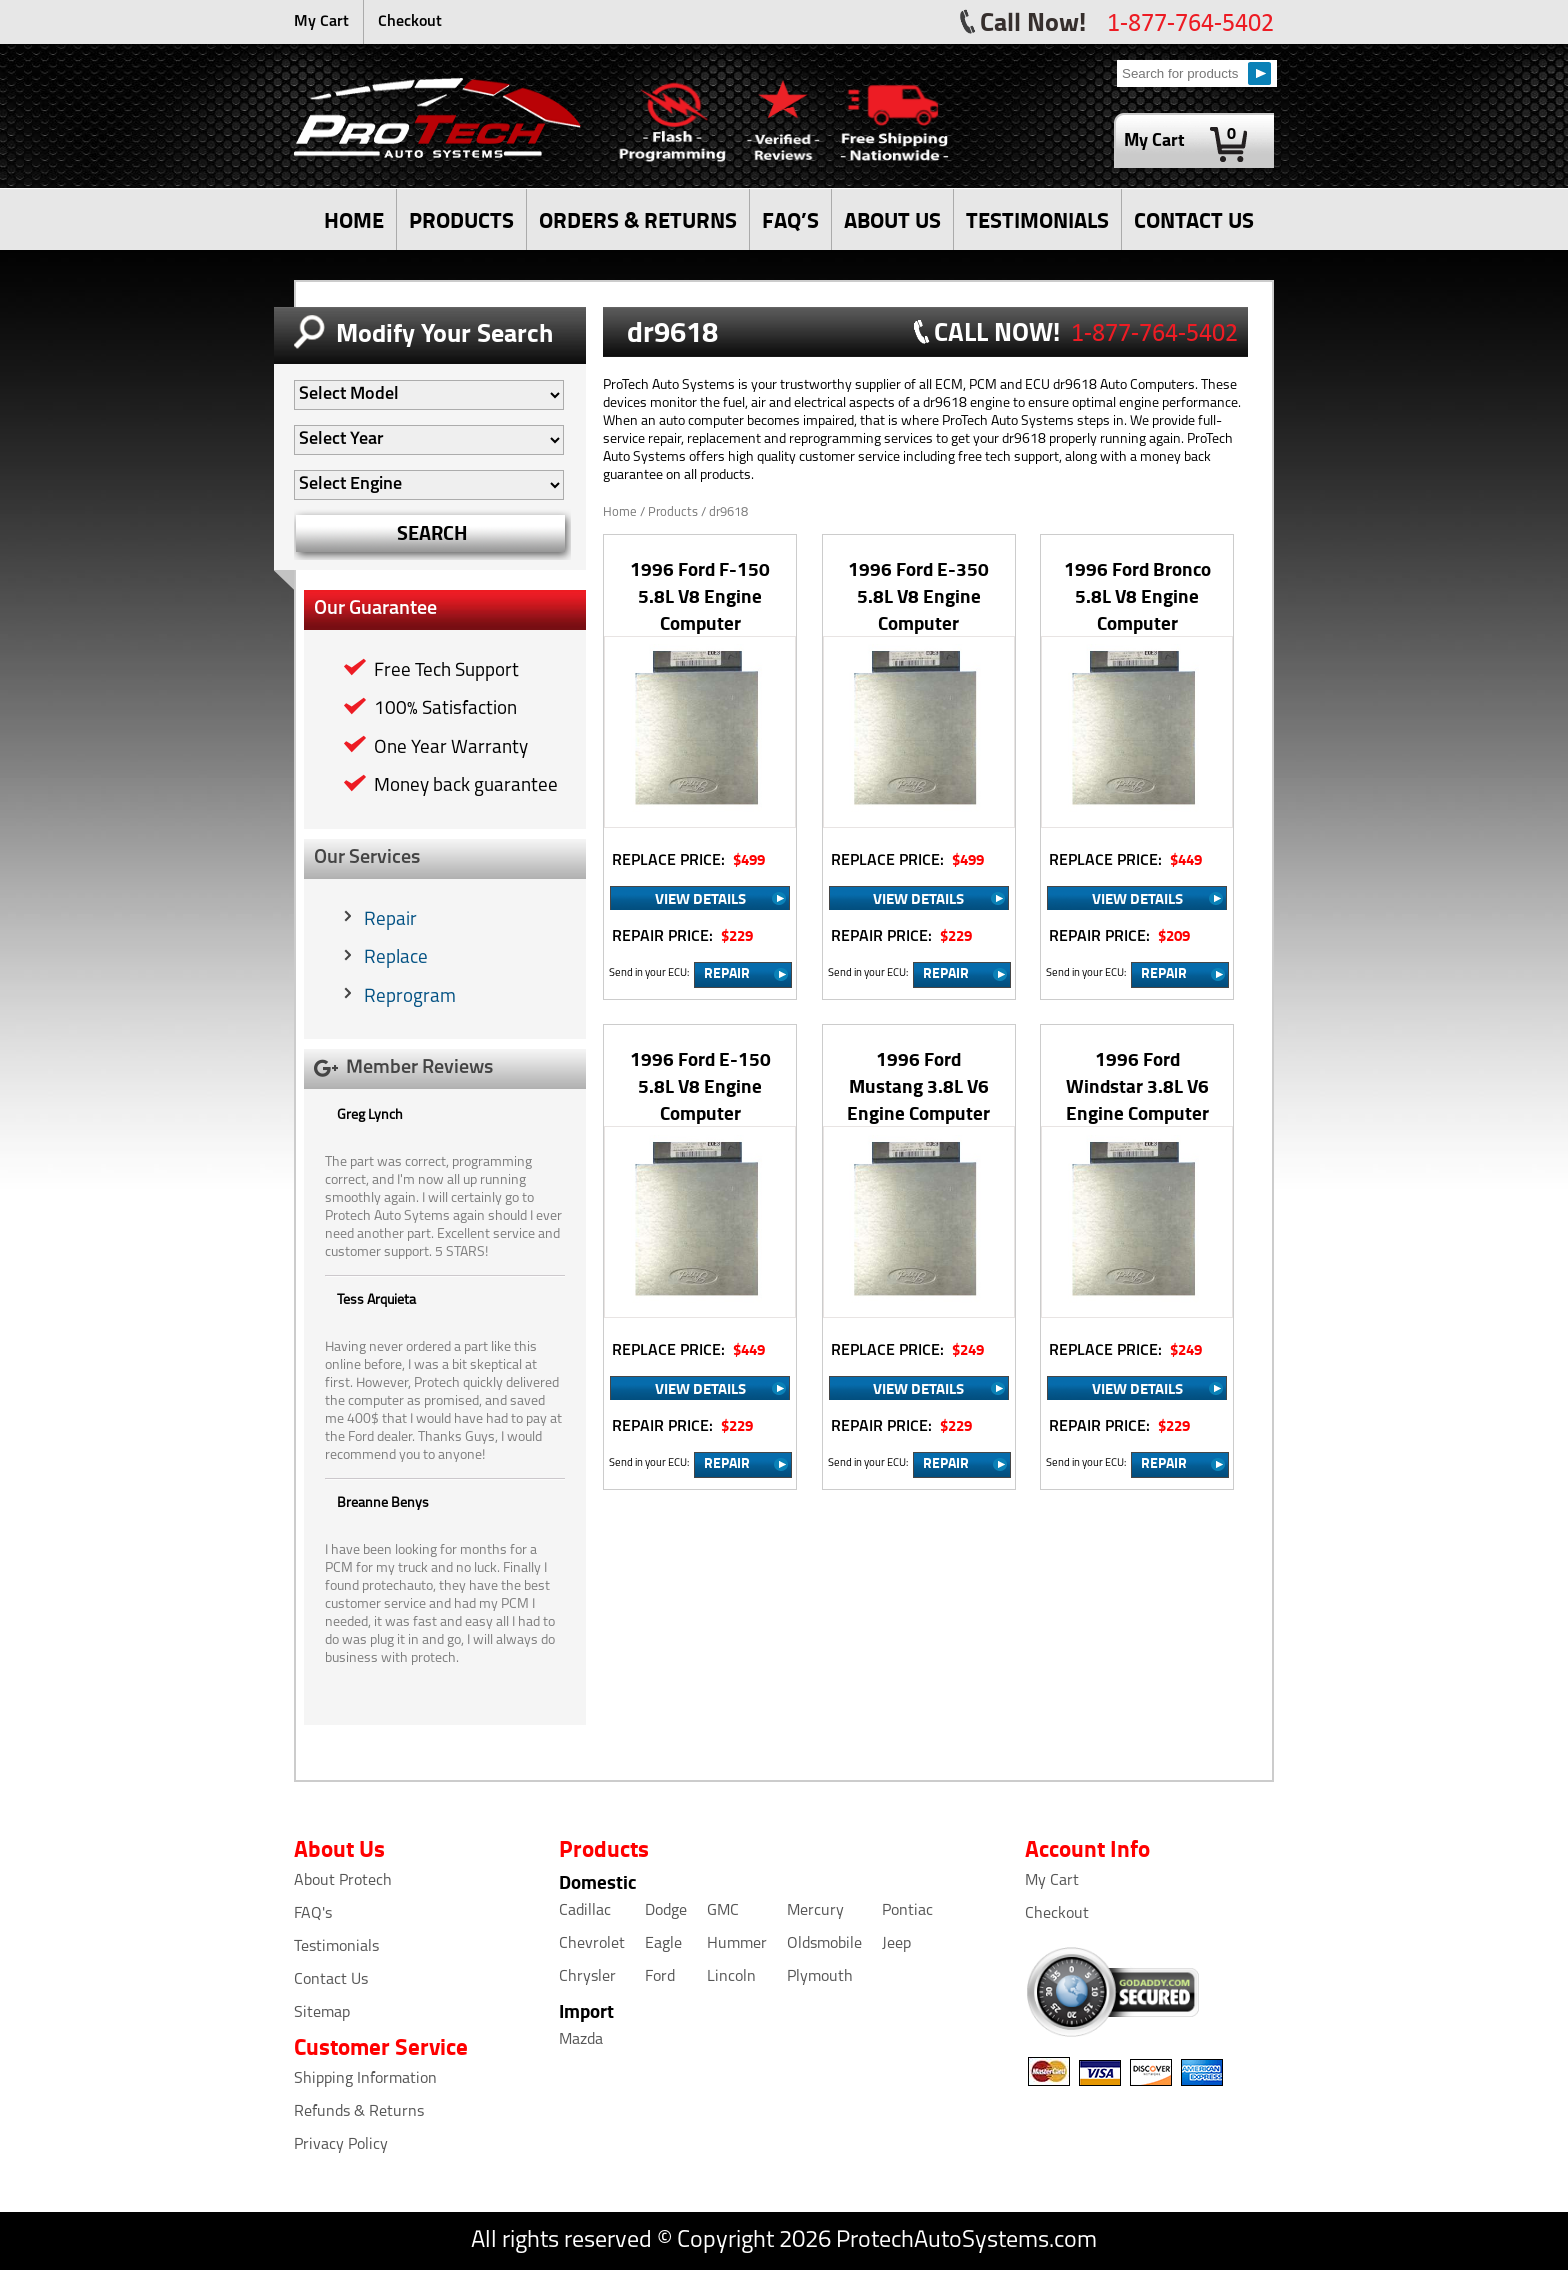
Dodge (666, 1911)
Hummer (737, 1944)
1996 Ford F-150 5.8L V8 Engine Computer (700, 595)
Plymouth (820, 1977)
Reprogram (410, 997)
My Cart (321, 22)
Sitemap (322, 2013)
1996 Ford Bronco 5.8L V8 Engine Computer (1137, 595)
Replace (396, 958)
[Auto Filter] (429, 395)
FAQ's (313, 1914)
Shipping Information (365, 2079)
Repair (390, 920)
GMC (723, 1911)
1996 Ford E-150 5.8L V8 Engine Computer (700, 1085)
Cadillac (585, 1911)
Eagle (663, 1944)
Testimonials (336, 1947)
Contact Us (331, 1980)
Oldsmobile (824, 1944)
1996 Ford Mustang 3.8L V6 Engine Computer (918, 1085)
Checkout (410, 22)
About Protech (343, 1881)
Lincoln (731, 1977)
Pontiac (907, 1911)
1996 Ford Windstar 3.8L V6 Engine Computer (1137, 1085)
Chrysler (587, 1977)
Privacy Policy (341, 2145)
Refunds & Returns (359, 2112)
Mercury (815, 1911)
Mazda (581, 2040)
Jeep (896, 1944)
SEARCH (432, 532)
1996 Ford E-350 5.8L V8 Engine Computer (918, 595)
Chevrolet (592, 1944)
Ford (660, 1977)
